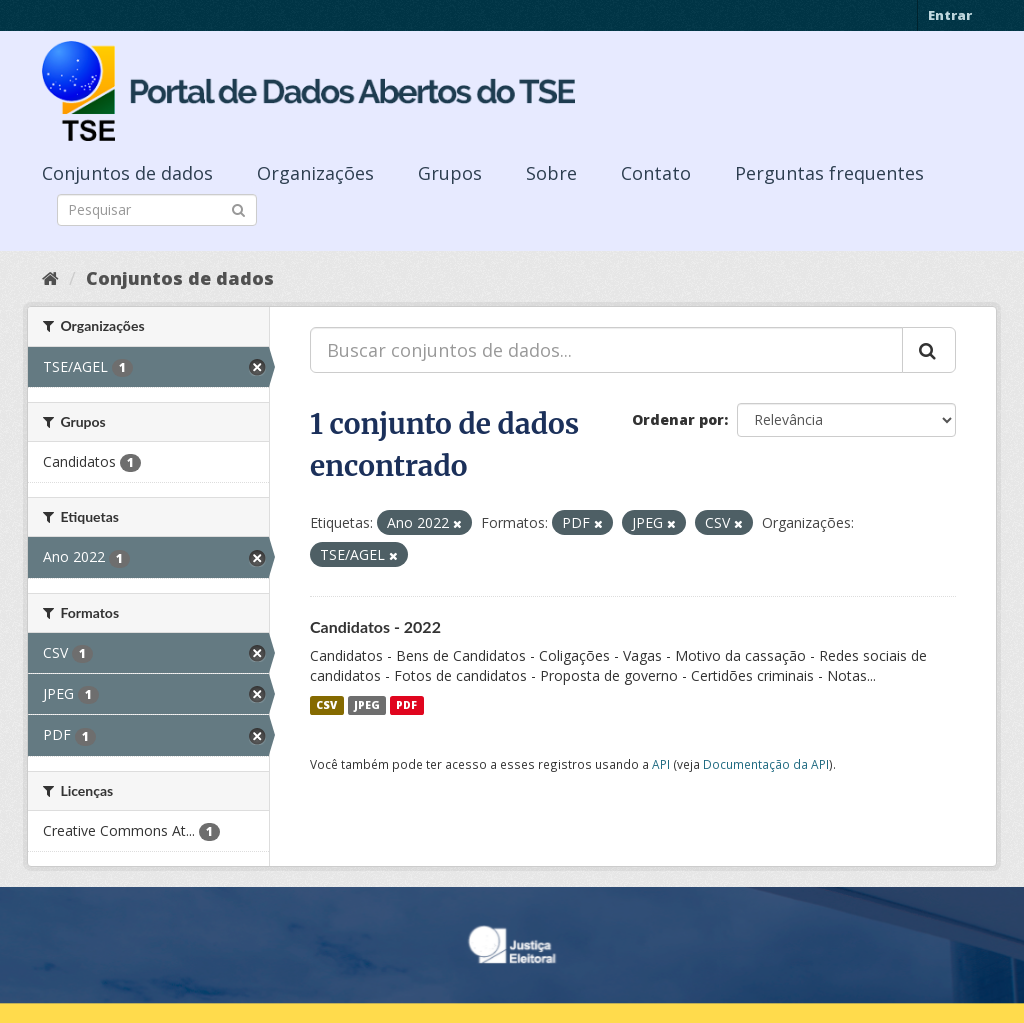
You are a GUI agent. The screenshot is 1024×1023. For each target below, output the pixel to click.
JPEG (367, 705)
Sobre (551, 173)
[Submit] (238, 208)
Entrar (950, 15)
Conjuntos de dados (127, 173)
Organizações (315, 173)
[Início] (50, 278)
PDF (406, 705)
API (661, 764)
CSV (326, 705)
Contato (656, 173)
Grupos (450, 173)
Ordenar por (678, 419)
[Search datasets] (157, 210)
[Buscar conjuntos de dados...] (606, 350)
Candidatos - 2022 (375, 626)
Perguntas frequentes (829, 173)
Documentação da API (766, 764)
